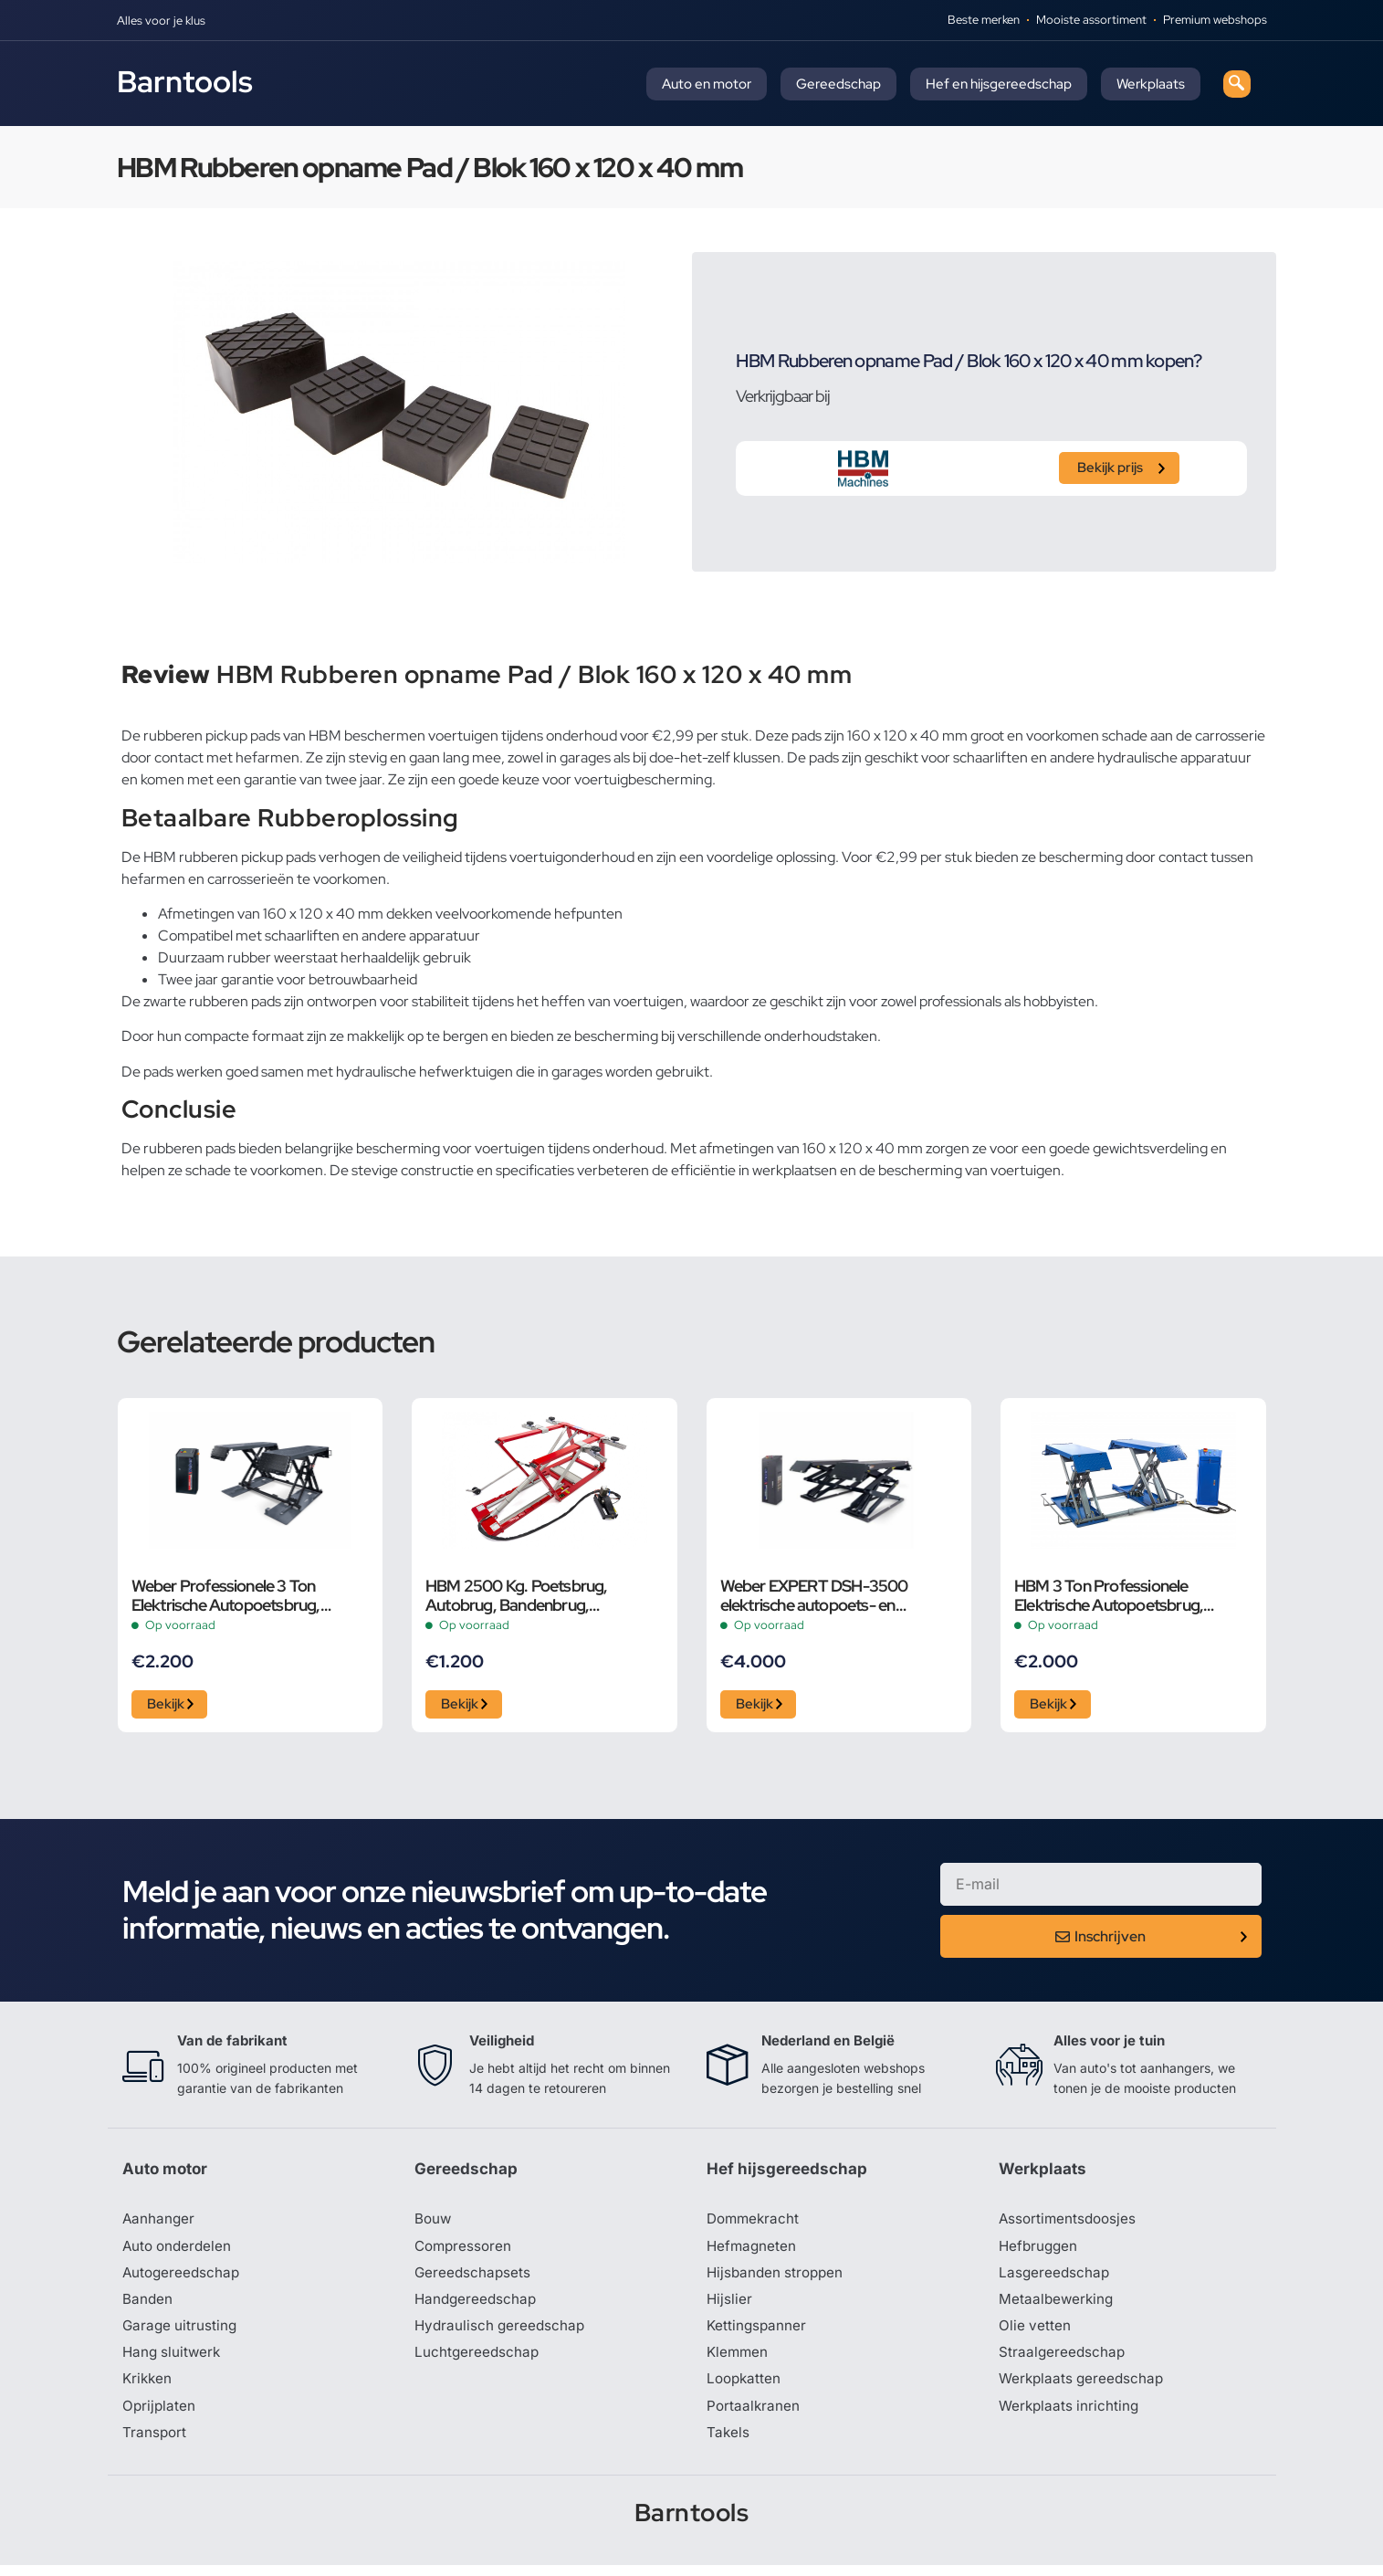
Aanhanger (159, 2224)
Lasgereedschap (1055, 2279)
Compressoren (465, 2252)
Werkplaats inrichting (1071, 2416)
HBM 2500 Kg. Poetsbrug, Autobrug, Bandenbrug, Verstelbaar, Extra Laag (516, 1595)
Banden (147, 2306)
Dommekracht (755, 2224)
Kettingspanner (758, 2334)
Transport (155, 2443)
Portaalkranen (754, 2416)
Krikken (148, 2389)
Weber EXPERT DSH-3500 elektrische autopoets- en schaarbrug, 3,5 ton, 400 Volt (821, 1595)
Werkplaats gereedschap (1084, 2389)
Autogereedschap (183, 2279)
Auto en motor (706, 84)
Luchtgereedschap (477, 2361)
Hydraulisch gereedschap (502, 2334)
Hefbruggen (1040, 2252)
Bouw (433, 2224)
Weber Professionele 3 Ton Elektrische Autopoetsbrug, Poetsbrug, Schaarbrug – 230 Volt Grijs (248, 1595)
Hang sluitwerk (173, 2361)
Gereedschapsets (473, 2279)
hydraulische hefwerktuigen (424, 1071)
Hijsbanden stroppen (778, 2279)
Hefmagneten (753, 2252)
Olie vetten (1035, 2334)
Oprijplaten (159, 2416)
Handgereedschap (477, 2306)
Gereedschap (838, 84)
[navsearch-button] (1237, 84)
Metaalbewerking (1057, 2306)
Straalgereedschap (1063, 2361)
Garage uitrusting (181, 2334)
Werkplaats (1150, 84)
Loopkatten (745, 2389)
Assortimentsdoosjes (1070, 2224)
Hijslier (730, 2306)
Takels (728, 2443)
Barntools (185, 81)
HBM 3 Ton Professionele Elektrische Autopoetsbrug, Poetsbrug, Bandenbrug (1108, 1595)
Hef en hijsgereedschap (999, 84)
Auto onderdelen (179, 2252)
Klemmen (738, 2361)
